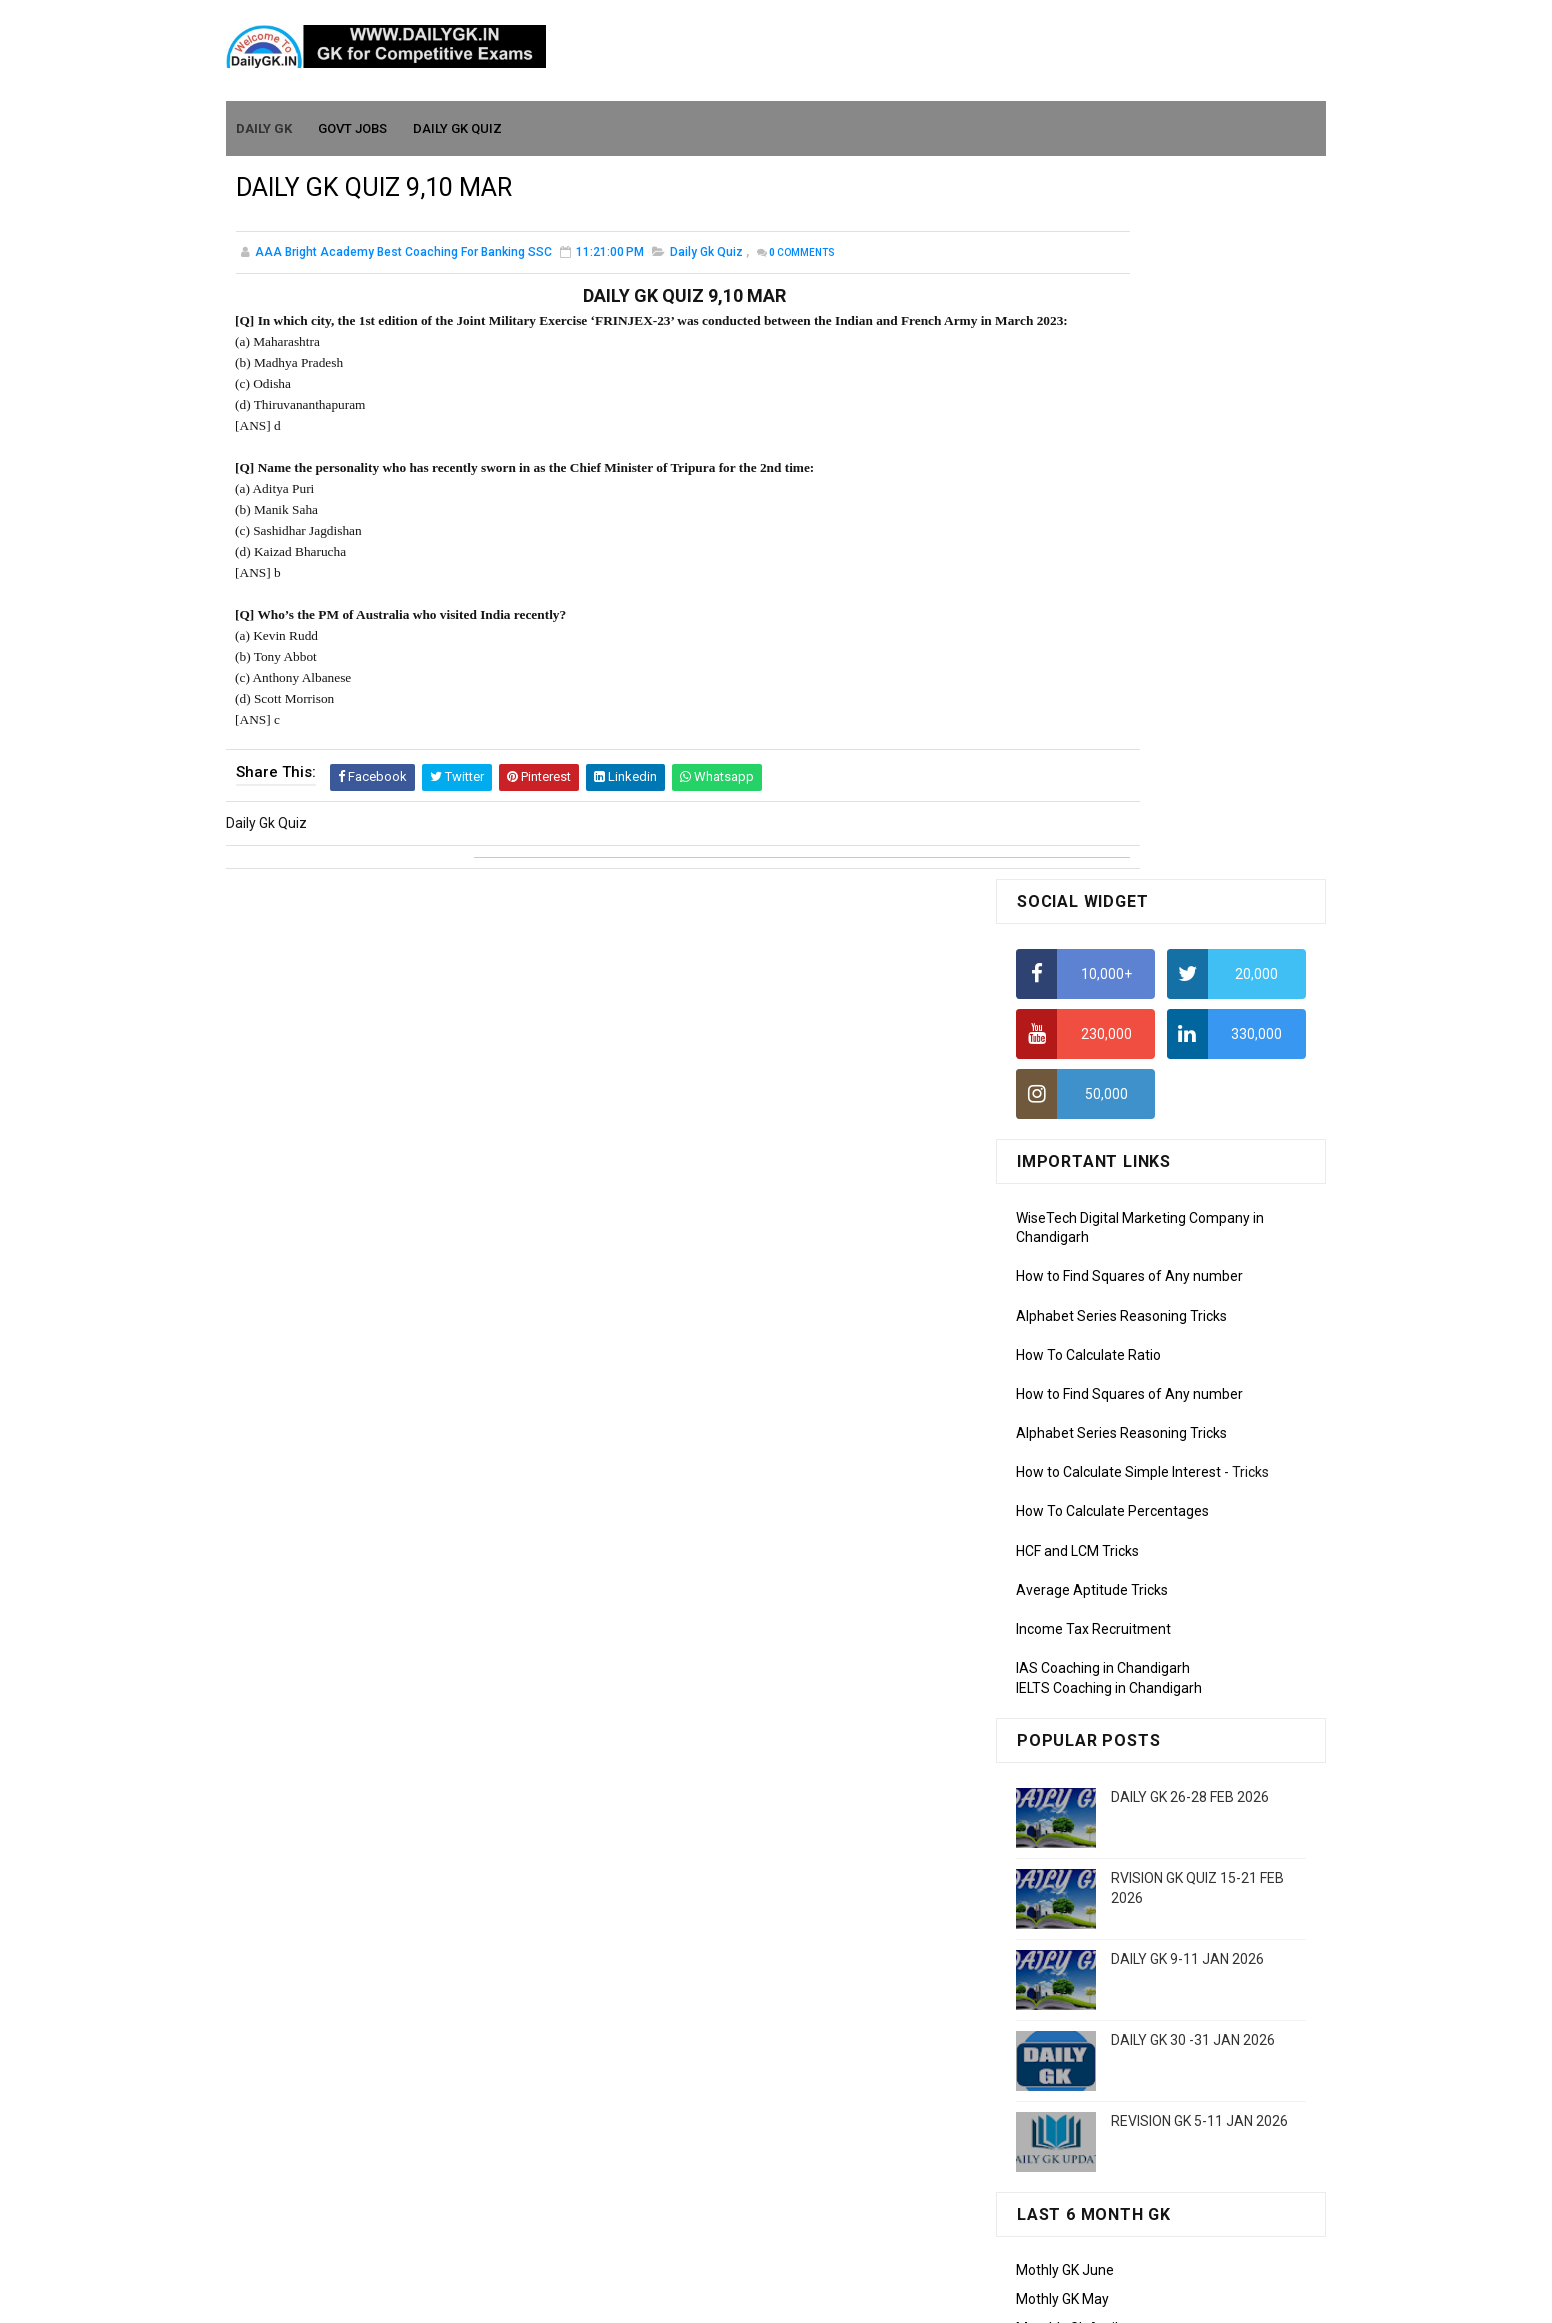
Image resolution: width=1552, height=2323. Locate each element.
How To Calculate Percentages (1112, 802)
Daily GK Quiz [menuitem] (458, 121)
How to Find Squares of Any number (1129, 567)
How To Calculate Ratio (1088, 645)
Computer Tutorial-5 (1080, 1939)
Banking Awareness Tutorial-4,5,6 (1122, 2173)
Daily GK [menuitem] (265, 121)
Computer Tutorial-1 (1080, 1824)
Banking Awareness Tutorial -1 (1112, 2086)
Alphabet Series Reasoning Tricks (1121, 606)
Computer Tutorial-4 (1080, 1910)
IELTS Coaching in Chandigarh (1109, 978)
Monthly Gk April (1067, 1618)
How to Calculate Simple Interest (1118, 763)
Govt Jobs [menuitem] (353, 121)
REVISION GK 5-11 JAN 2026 (1199, 1412)
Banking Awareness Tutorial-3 (1111, 2144)
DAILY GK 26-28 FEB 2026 (1190, 1088)
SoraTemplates (733, 2298)
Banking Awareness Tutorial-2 (1111, 2115)
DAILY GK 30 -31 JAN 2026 (1193, 1331)
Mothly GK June (1065, 1561)
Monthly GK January (1079, 1705)
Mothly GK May (1062, 1590)
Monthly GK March (1073, 1647)
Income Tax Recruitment (1093, 920)
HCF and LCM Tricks (1077, 841)
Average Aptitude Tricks (1092, 880)
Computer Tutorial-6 (1080, 1968)
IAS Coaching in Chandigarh (1103, 959)
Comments (802, 254)
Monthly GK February (1081, 1676)
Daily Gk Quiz (706, 254)
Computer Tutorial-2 (1080, 1852)
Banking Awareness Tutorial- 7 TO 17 (1133, 2202)
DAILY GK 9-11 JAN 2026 (1187, 1250)
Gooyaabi (911, 2298)
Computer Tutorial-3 (1080, 1881)
